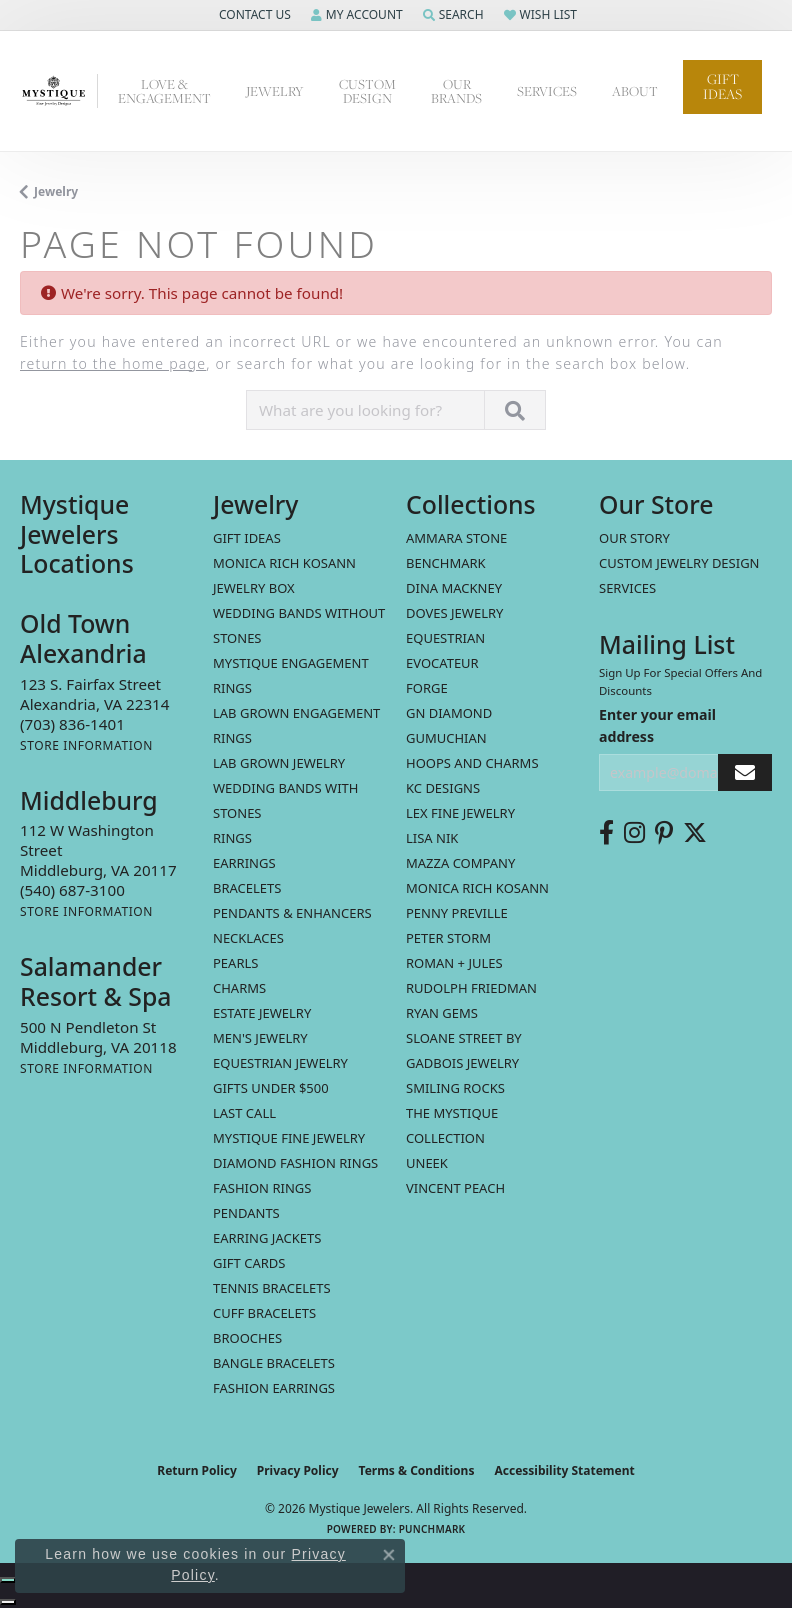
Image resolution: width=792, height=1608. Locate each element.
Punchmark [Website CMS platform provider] (432, 1529)
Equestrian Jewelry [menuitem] (280, 1063)
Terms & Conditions (417, 1470)
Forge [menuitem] (427, 688)
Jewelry (56, 191)
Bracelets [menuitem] (247, 888)
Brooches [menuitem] (247, 1338)
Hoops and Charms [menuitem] (472, 763)
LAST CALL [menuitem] (244, 1113)
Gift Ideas (722, 86)
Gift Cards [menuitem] (249, 1263)
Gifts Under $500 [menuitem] (271, 1088)
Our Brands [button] (456, 91)
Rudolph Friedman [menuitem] (471, 988)
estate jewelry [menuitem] (262, 1013)
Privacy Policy (298, 1470)
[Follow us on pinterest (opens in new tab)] (664, 833)
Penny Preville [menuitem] (457, 913)
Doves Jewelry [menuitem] (454, 613)
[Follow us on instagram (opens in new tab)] (634, 833)
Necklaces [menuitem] (248, 938)
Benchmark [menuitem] (446, 563)
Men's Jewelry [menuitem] (260, 1038)
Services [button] (547, 91)
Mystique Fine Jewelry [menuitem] (289, 1138)
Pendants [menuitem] (246, 1213)
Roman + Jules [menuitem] (454, 963)
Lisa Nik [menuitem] (432, 838)
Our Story (634, 538)
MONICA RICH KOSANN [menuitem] (284, 563)
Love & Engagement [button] (164, 91)
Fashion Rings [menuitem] (262, 1188)
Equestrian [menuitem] (445, 638)
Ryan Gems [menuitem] (442, 1013)
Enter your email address (657, 725)
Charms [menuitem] (239, 988)
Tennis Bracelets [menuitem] (272, 1288)
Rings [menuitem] (232, 838)
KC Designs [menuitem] (443, 788)
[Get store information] (86, 745)
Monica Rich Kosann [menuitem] (477, 888)
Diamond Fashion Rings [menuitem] (295, 1163)
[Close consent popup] (389, 1555)
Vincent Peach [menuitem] (455, 1188)
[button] (253, 15)
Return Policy (197, 1470)
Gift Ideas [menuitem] (247, 538)
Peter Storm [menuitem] (448, 938)
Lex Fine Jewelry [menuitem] (460, 813)
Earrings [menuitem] (244, 863)
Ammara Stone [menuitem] (456, 538)
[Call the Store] (72, 724)
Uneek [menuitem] (427, 1163)
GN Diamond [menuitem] (449, 713)
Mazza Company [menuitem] (460, 863)
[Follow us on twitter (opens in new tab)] (695, 833)
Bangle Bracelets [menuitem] (274, 1363)
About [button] (635, 91)
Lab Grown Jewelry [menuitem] (279, 763)
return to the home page (113, 363)
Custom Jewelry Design (679, 563)
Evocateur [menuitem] (442, 663)
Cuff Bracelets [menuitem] (264, 1313)
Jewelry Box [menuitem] (254, 588)
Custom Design (367, 91)
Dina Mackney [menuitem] (454, 588)
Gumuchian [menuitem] (446, 738)
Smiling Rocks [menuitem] (455, 1088)
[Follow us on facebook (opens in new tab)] (606, 833)
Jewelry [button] (275, 91)
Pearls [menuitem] (235, 963)
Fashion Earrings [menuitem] (274, 1388)
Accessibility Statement (564, 1470)
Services (627, 588)
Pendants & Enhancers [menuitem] (292, 913)
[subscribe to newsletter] (745, 772)
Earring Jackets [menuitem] (267, 1238)
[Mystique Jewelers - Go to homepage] (59, 91)
